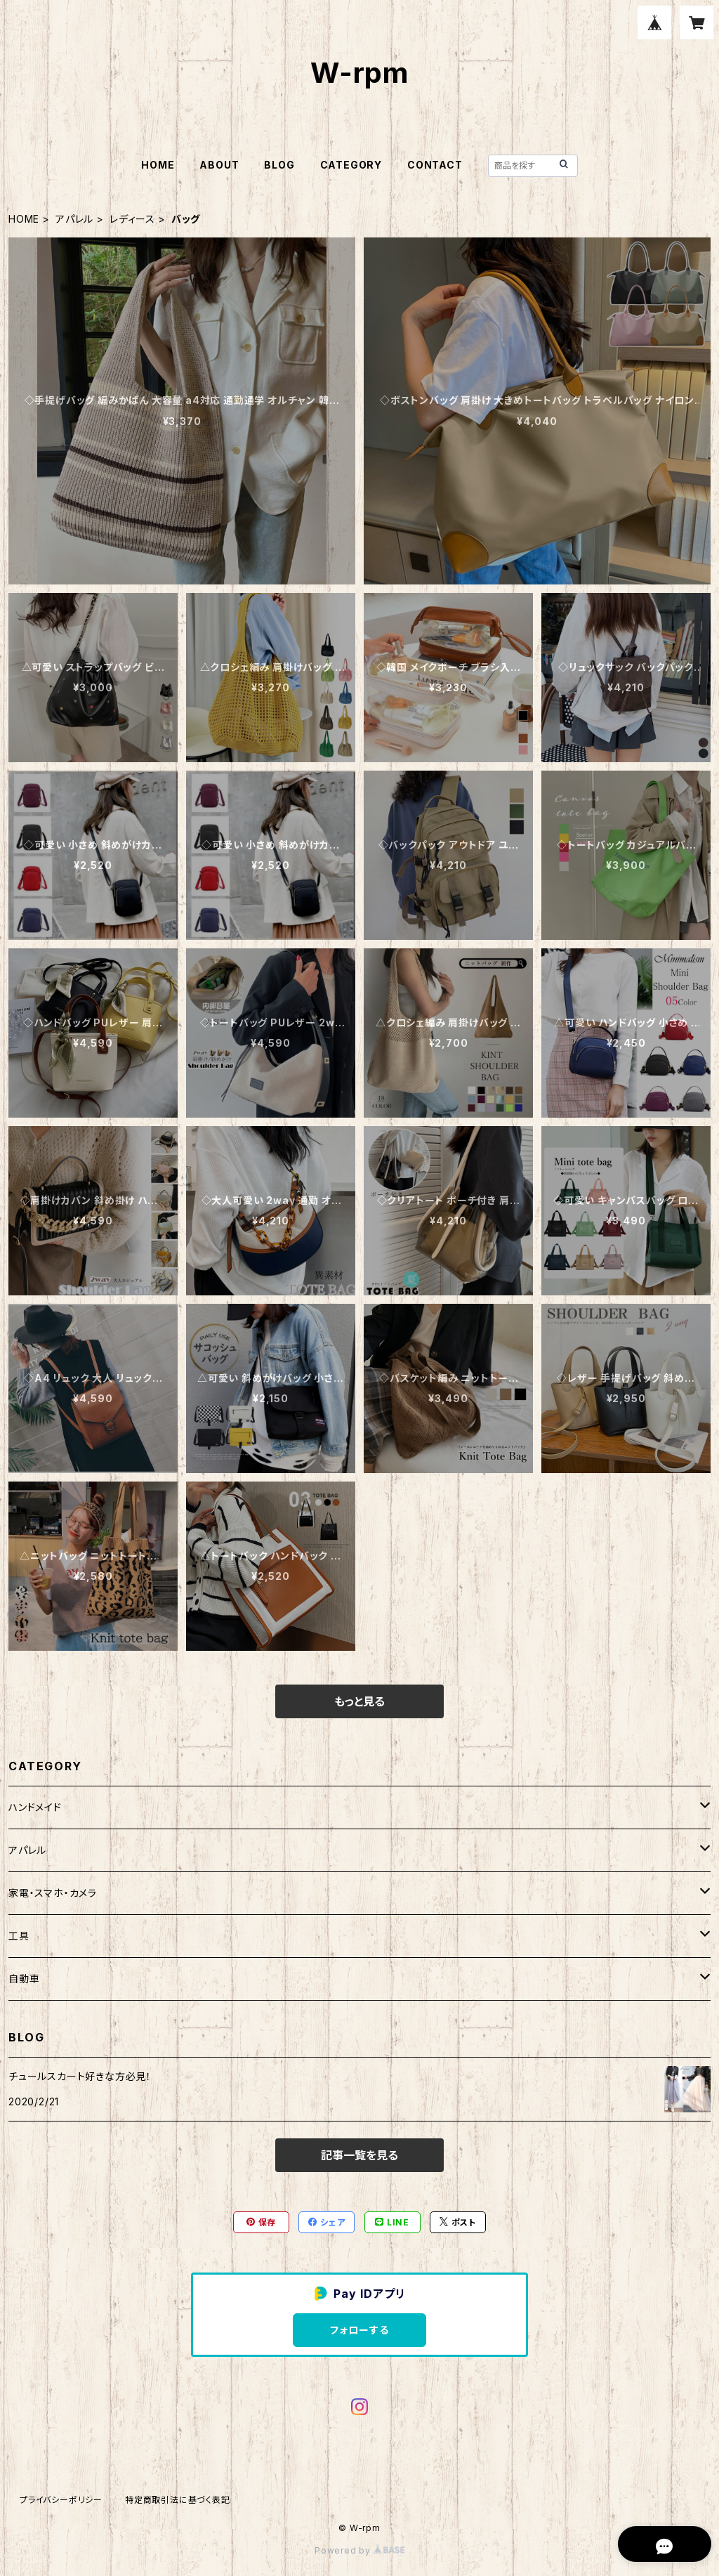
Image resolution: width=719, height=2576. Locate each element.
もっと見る (359, 1701)
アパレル (74, 219)
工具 (18, 1936)
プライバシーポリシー (61, 2500)
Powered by (359, 2550)
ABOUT (219, 165)
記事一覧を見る (359, 2155)
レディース (132, 219)
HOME (157, 165)
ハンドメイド (35, 1807)
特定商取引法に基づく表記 (177, 2500)
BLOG (279, 165)
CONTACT (435, 165)
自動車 (23, 1979)
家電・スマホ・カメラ (52, 1893)
